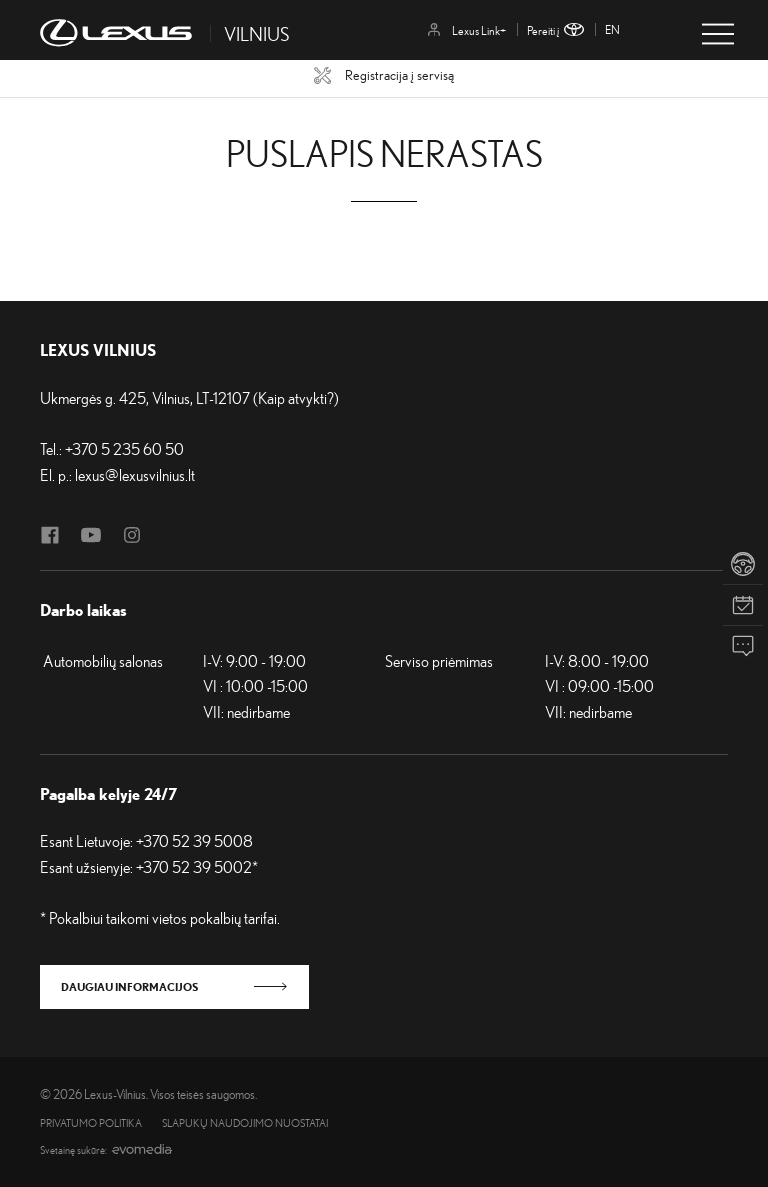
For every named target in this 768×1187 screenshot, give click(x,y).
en (612, 29)
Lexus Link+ (467, 30)
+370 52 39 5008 (194, 841)
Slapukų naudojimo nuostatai (245, 1123)
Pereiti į (555, 30)
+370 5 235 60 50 (124, 449)
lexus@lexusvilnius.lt (135, 475)
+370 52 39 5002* (197, 867)
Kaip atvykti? (296, 398)
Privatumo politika (91, 1123)
